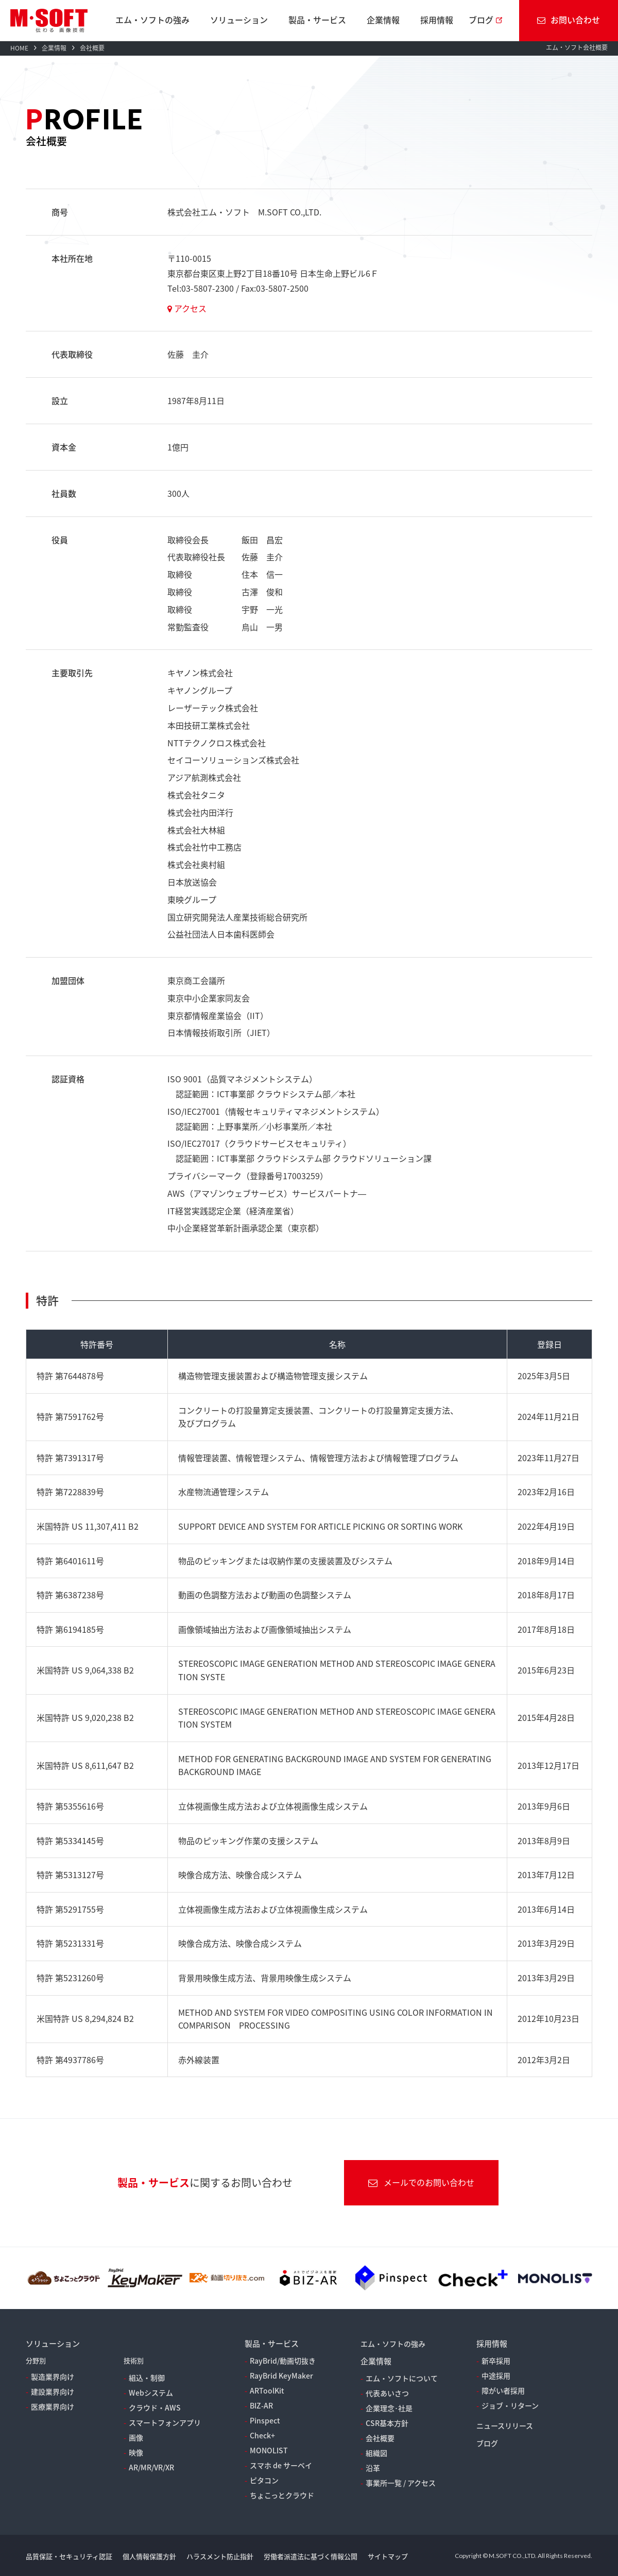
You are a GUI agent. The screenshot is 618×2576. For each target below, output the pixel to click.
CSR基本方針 (387, 2423)
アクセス (187, 308)
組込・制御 (147, 2377)
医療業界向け (52, 2406)
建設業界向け (52, 2391)
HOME (19, 48)
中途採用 (496, 2375)
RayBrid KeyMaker (281, 2375)
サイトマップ (388, 2556)
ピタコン (264, 2480)
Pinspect (265, 2420)
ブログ (481, 19)
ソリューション (239, 19)
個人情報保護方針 (149, 2556)
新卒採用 (496, 2360)
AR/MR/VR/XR (151, 2467)
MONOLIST (269, 2450)
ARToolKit (267, 2390)
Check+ (262, 2435)
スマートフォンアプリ (165, 2422)
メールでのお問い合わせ (421, 2182)
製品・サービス (317, 19)
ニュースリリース (504, 2425)
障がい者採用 (503, 2390)
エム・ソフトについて (402, 2378)
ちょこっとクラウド (282, 2495)
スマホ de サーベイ (281, 2465)
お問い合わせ (568, 19)
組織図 (376, 2453)
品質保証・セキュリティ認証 (69, 2556)
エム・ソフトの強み (152, 19)
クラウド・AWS (155, 2407)
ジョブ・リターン (510, 2405)
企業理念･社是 (389, 2408)
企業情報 (383, 19)
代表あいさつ (387, 2393)
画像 (136, 2437)
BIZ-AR (261, 2405)
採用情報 (436, 19)
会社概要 (380, 2438)
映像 (136, 2452)
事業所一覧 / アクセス (401, 2483)
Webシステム (151, 2392)
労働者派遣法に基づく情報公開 (310, 2556)
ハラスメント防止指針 (219, 2556)
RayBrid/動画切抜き (283, 2360)
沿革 (373, 2468)
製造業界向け (52, 2376)
